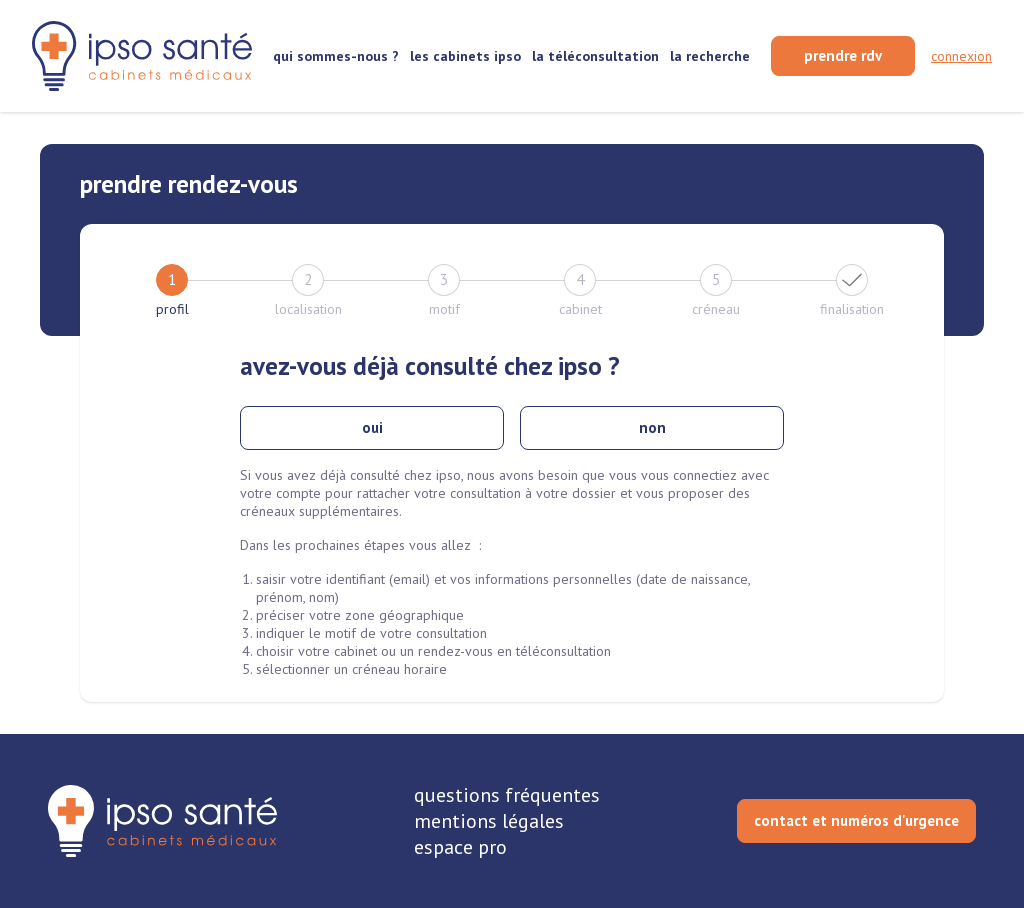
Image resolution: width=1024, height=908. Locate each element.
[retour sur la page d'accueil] (142, 55)
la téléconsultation (595, 56)
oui (372, 427)
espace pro (460, 847)
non (652, 427)
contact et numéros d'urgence (856, 820)
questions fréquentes (507, 795)
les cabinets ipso (465, 56)
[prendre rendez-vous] (843, 56)
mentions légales (489, 821)
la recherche (710, 56)
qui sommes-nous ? (336, 56)
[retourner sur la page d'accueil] (162, 821)
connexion (961, 56)
